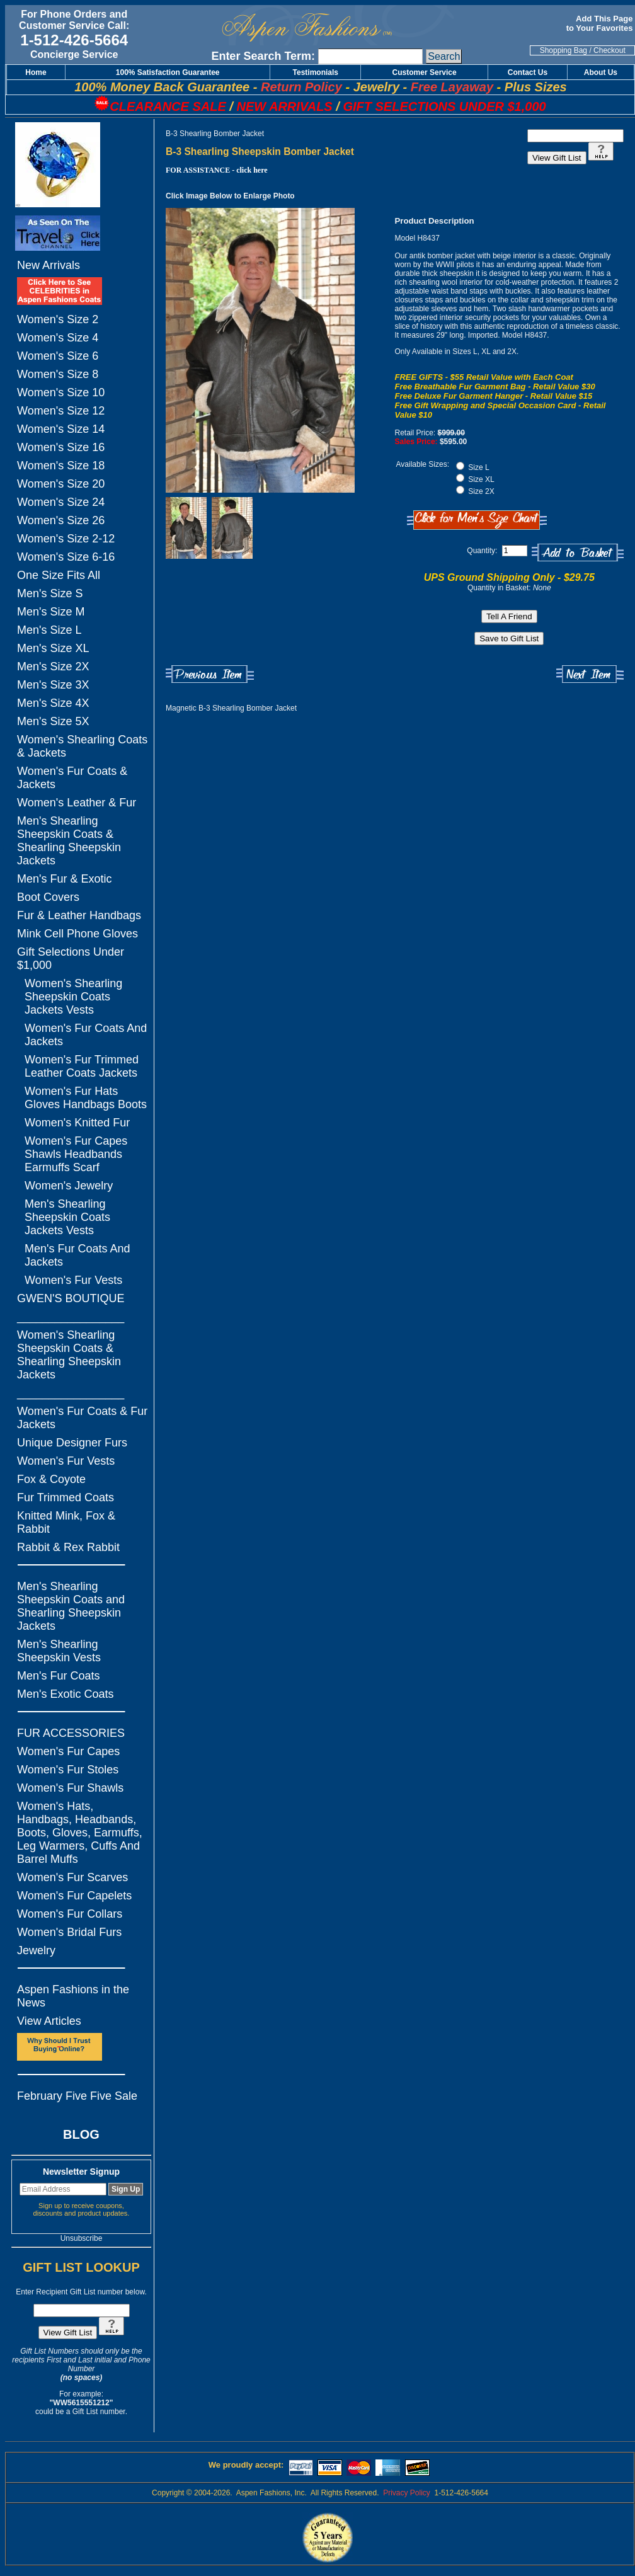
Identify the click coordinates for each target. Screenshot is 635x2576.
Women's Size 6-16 (66, 557)
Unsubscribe (81, 2238)
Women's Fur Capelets (74, 1895)
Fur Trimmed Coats (65, 1497)
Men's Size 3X (53, 684)
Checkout (609, 50)
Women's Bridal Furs (69, 1932)
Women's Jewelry (69, 1185)
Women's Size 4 (57, 337)
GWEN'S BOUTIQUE (70, 1298)
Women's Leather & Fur (76, 802)
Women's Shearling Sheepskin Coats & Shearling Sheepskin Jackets (69, 1355)
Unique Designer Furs (72, 1442)
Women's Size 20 (61, 484)
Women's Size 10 (61, 392)
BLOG (81, 2134)
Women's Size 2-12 (66, 538)
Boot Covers (48, 897)
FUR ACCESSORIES (71, 1733)
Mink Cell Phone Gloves (77, 933)
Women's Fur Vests (73, 1280)
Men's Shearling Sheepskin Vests (59, 1651)
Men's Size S (50, 593)
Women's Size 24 (61, 502)
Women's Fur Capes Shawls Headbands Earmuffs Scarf (76, 1154)
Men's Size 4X (53, 703)
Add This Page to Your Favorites (600, 23)
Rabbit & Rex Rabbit (68, 1547)
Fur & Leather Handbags (79, 915)
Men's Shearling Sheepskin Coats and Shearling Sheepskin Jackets (71, 1606)
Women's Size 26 (61, 520)
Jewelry (36, 1950)
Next (590, 674)
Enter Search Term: (263, 56)
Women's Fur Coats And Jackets (86, 1035)
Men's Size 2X (53, 666)
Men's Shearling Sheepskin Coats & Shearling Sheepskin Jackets (69, 841)
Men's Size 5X (53, 721)
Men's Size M (50, 611)
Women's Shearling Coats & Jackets (82, 746)
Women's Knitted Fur (77, 1122)
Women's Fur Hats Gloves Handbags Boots (86, 1098)
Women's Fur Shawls (70, 1788)
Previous (210, 674)
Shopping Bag (563, 50)
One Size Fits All (58, 575)
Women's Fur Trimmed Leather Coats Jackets (82, 1066)
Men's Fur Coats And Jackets (77, 1255)
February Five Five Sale (77, 2096)
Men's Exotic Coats (65, 1694)
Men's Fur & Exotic (64, 879)
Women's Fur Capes (68, 1751)
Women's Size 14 (61, 429)
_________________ (70, 1316)
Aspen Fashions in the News (73, 1996)
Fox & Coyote (51, 1479)
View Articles (49, 2021)
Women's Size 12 (61, 410)
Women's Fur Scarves (72, 1877)
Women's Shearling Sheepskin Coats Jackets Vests (73, 996)
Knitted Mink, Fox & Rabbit (66, 1522)
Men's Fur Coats (58, 1675)
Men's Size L (49, 630)
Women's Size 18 (61, 465)
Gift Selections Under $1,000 (70, 958)
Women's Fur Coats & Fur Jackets (82, 1418)
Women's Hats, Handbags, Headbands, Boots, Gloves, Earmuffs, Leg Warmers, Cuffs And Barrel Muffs (79, 1832)
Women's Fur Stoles (67, 1769)
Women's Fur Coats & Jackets (72, 778)
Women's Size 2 (57, 319)
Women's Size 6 (57, 356)
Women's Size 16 (61, 447)
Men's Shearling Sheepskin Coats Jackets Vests (67, 1217)
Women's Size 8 (57, 374)
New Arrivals (48, 265)
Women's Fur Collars (69, 1914)
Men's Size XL (53, 648)
